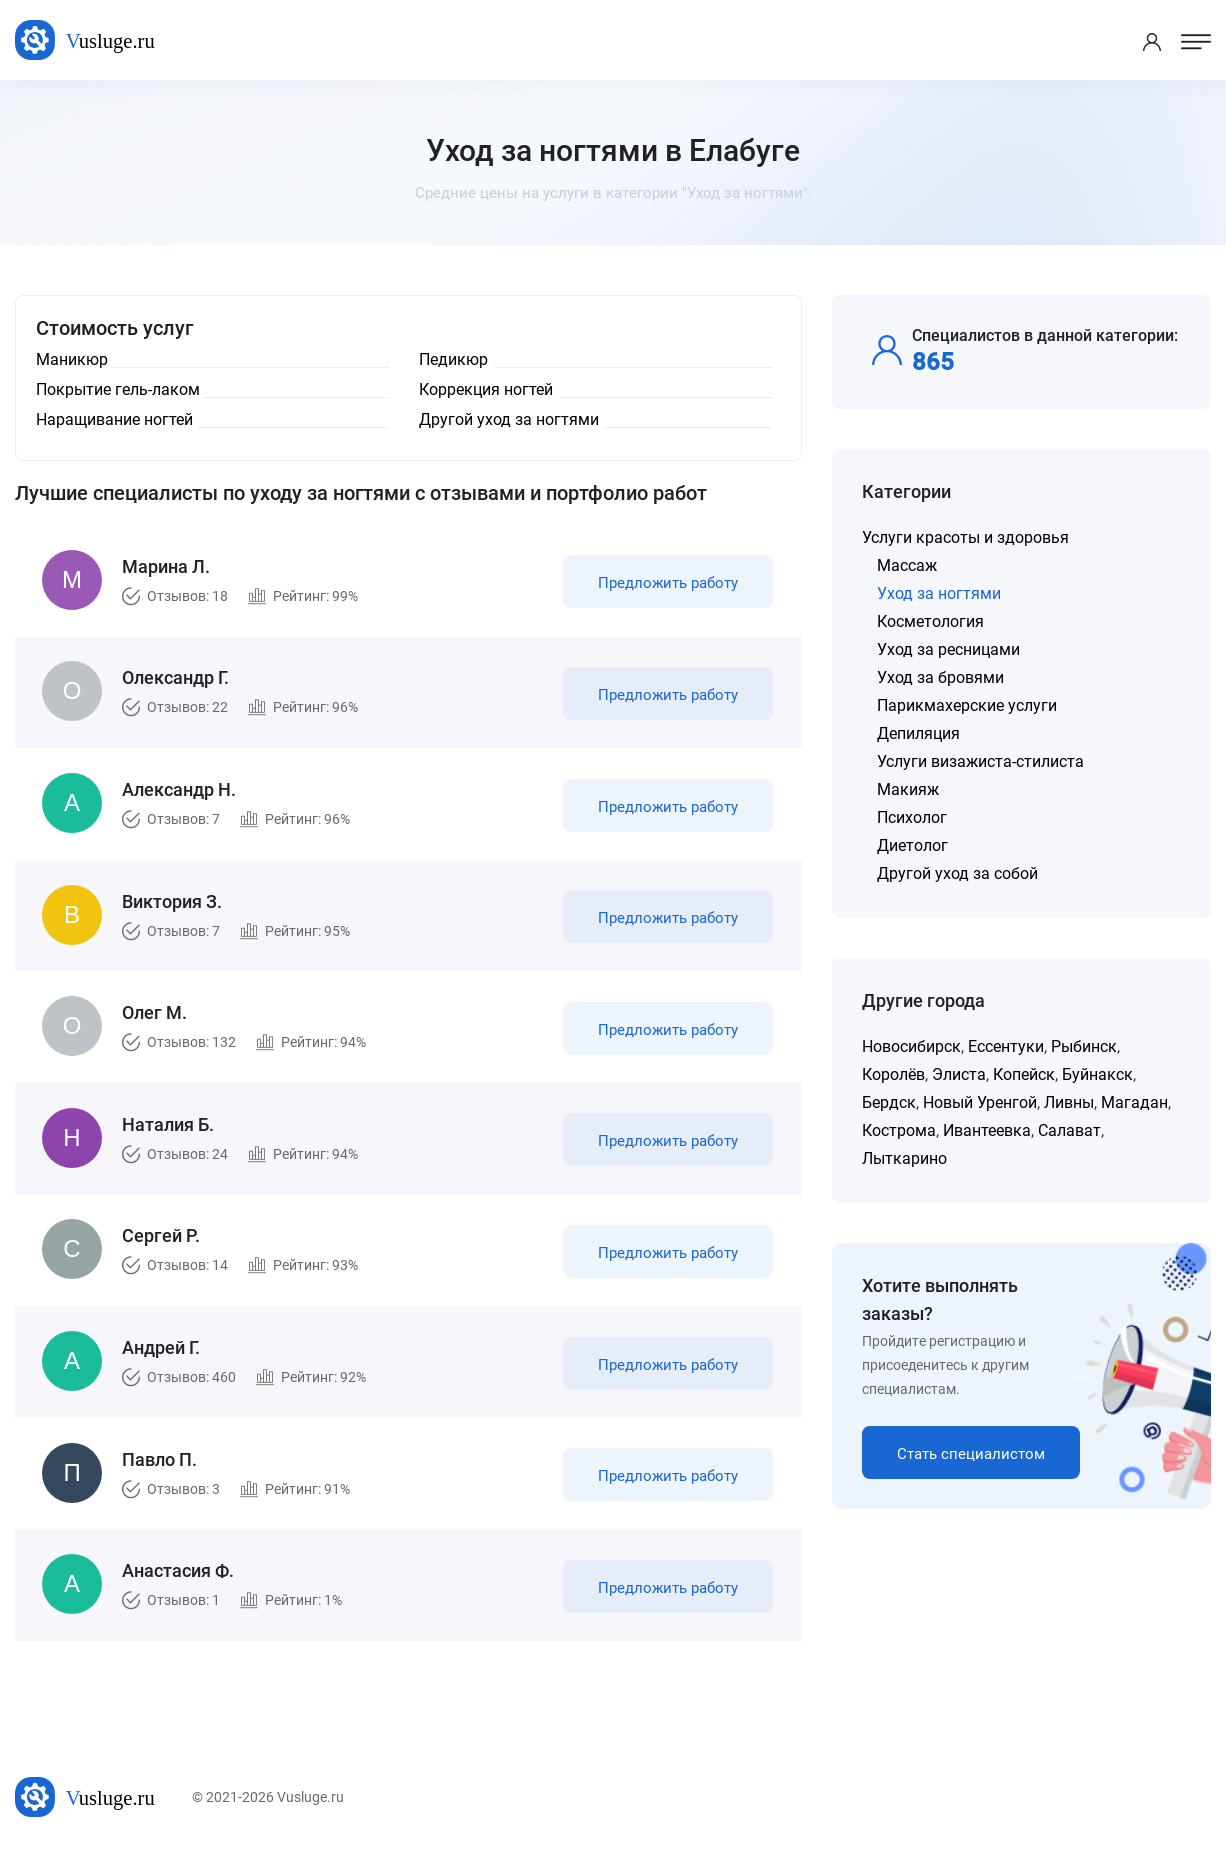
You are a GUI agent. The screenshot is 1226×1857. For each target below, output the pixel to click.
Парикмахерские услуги (967, 705)
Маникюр (72, 359)
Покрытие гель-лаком (118, 389)
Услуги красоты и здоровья (965, 537)
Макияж (908, 789)
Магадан (1134, 1102)
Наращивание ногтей (114, 419)
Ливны (1069, 1102)
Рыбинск (1084, 1046)
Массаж (907, 565)
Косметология (930, 621)
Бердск (889, 1102)
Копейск (1024, 1074)
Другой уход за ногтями (509, 419)
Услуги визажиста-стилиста (980, 761)
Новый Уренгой (980, 1102)
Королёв (893, 1074)
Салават (1069, 1130)
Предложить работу (667, 584)
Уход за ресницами (948, 649)
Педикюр (453, 359)
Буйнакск (1097, 1074)
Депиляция (918, 733)
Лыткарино (904, 1158)
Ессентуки (1006, 1046)
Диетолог (912, 845)
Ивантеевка (987, 1130)
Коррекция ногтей (486, 389)
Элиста (959, 1074)
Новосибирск (911, 1046)
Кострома (899, 1130)
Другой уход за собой (957, 873)
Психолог (912, 817)
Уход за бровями (940, 677)
